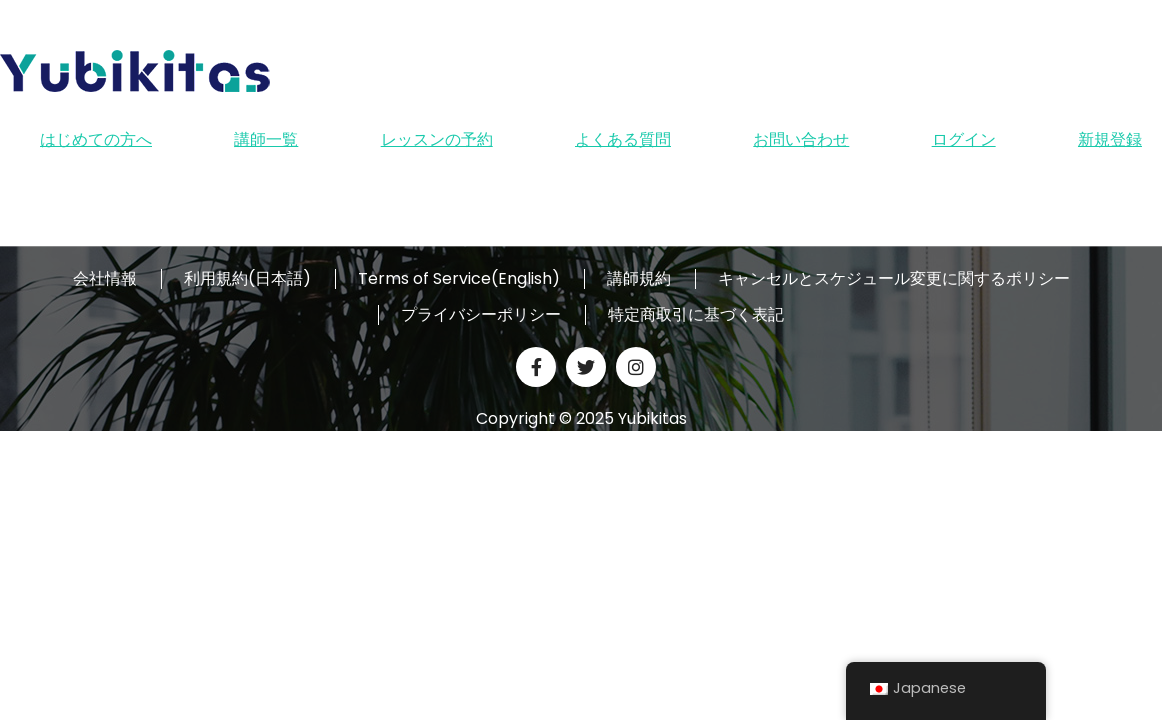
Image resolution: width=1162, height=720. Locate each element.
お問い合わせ (801, 139)
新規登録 (1110, 139)
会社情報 (105, 279)
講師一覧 (266, 139)
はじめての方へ (96, 139)
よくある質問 (623, 139)
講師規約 (639, 279)
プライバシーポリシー (481, 315)
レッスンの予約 (437, 139)
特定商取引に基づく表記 (696, 315)
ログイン (964, 139)
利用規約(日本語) (247, 279)
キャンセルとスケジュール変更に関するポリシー (894, 279)
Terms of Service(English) (459, 279)
